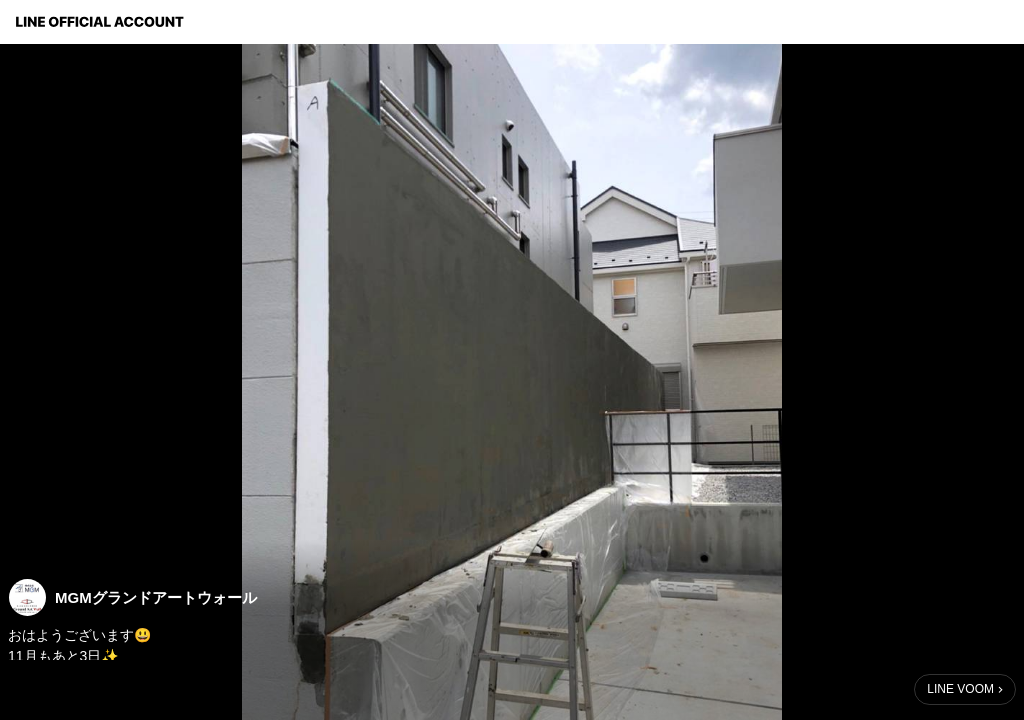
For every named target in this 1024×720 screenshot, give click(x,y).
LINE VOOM (960, 689)
